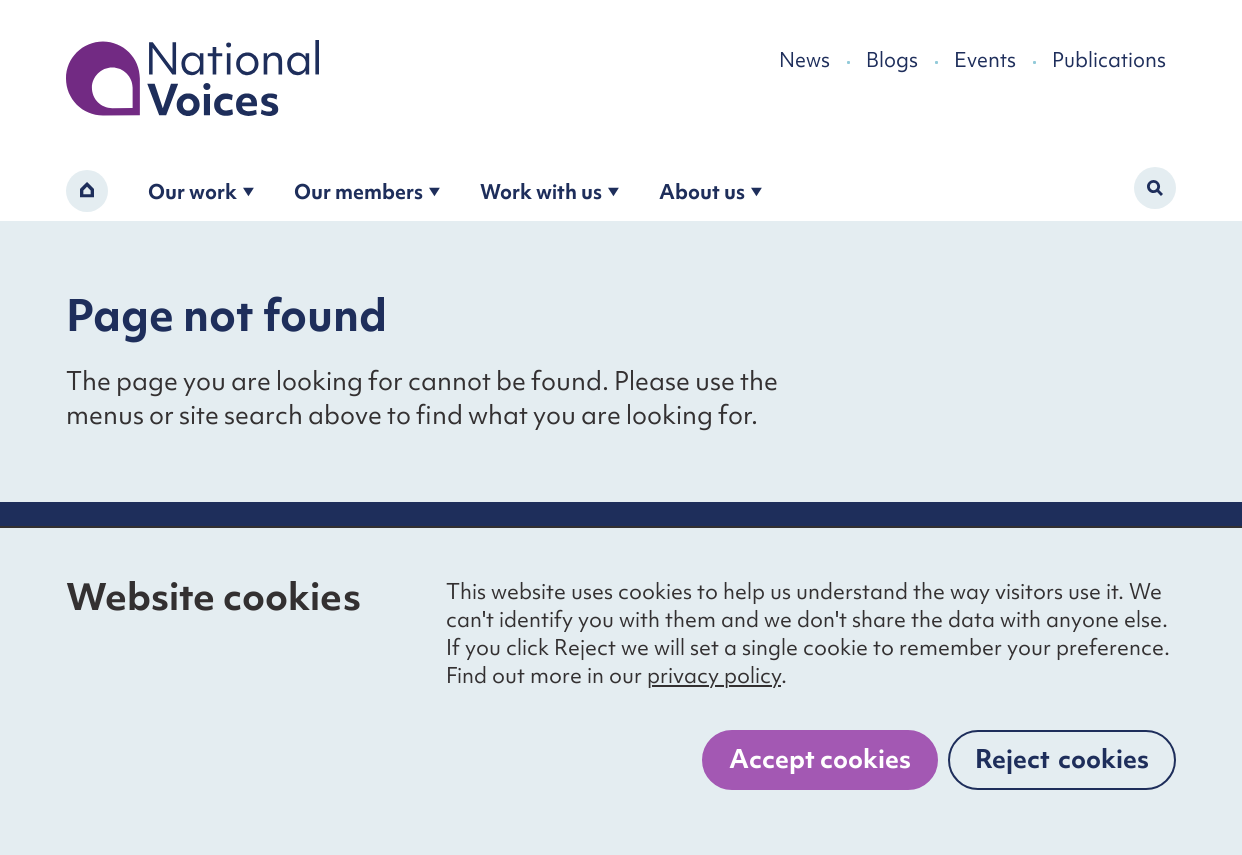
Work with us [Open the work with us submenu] (549, 191)
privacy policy (714, 675)
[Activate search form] (1155, 188)
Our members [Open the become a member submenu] (367, 191)
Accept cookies (820, 759)
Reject (1062, 759)
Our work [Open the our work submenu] (201, 191)
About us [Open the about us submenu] (710, 191)
